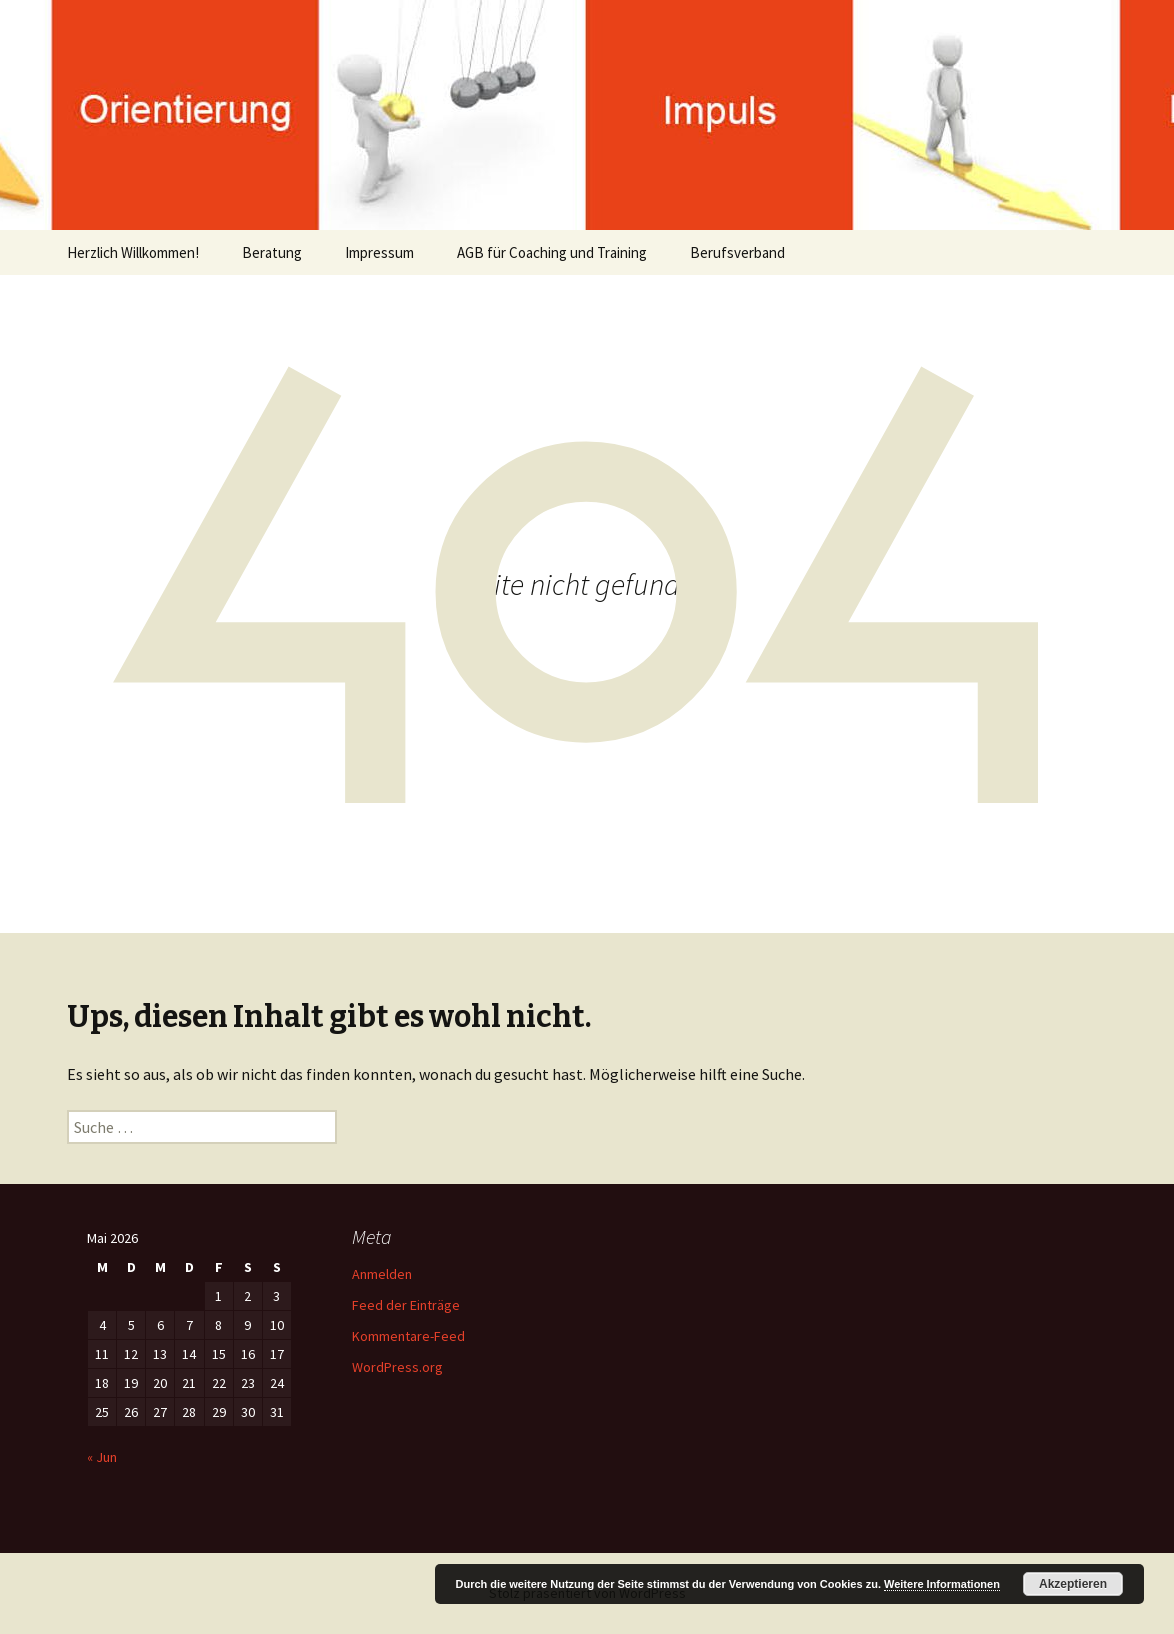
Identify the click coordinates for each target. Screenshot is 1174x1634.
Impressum (379, 252)
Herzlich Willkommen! (133, 252)
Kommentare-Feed (408, 1336)
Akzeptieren (1073, 1584)
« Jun (102, 1457)
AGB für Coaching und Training (552, 252)
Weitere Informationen (942, 1584)
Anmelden (382, 1274)
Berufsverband (737, 252)
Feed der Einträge (406, 1305)
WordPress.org (397, 1367)
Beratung (272, 252)
